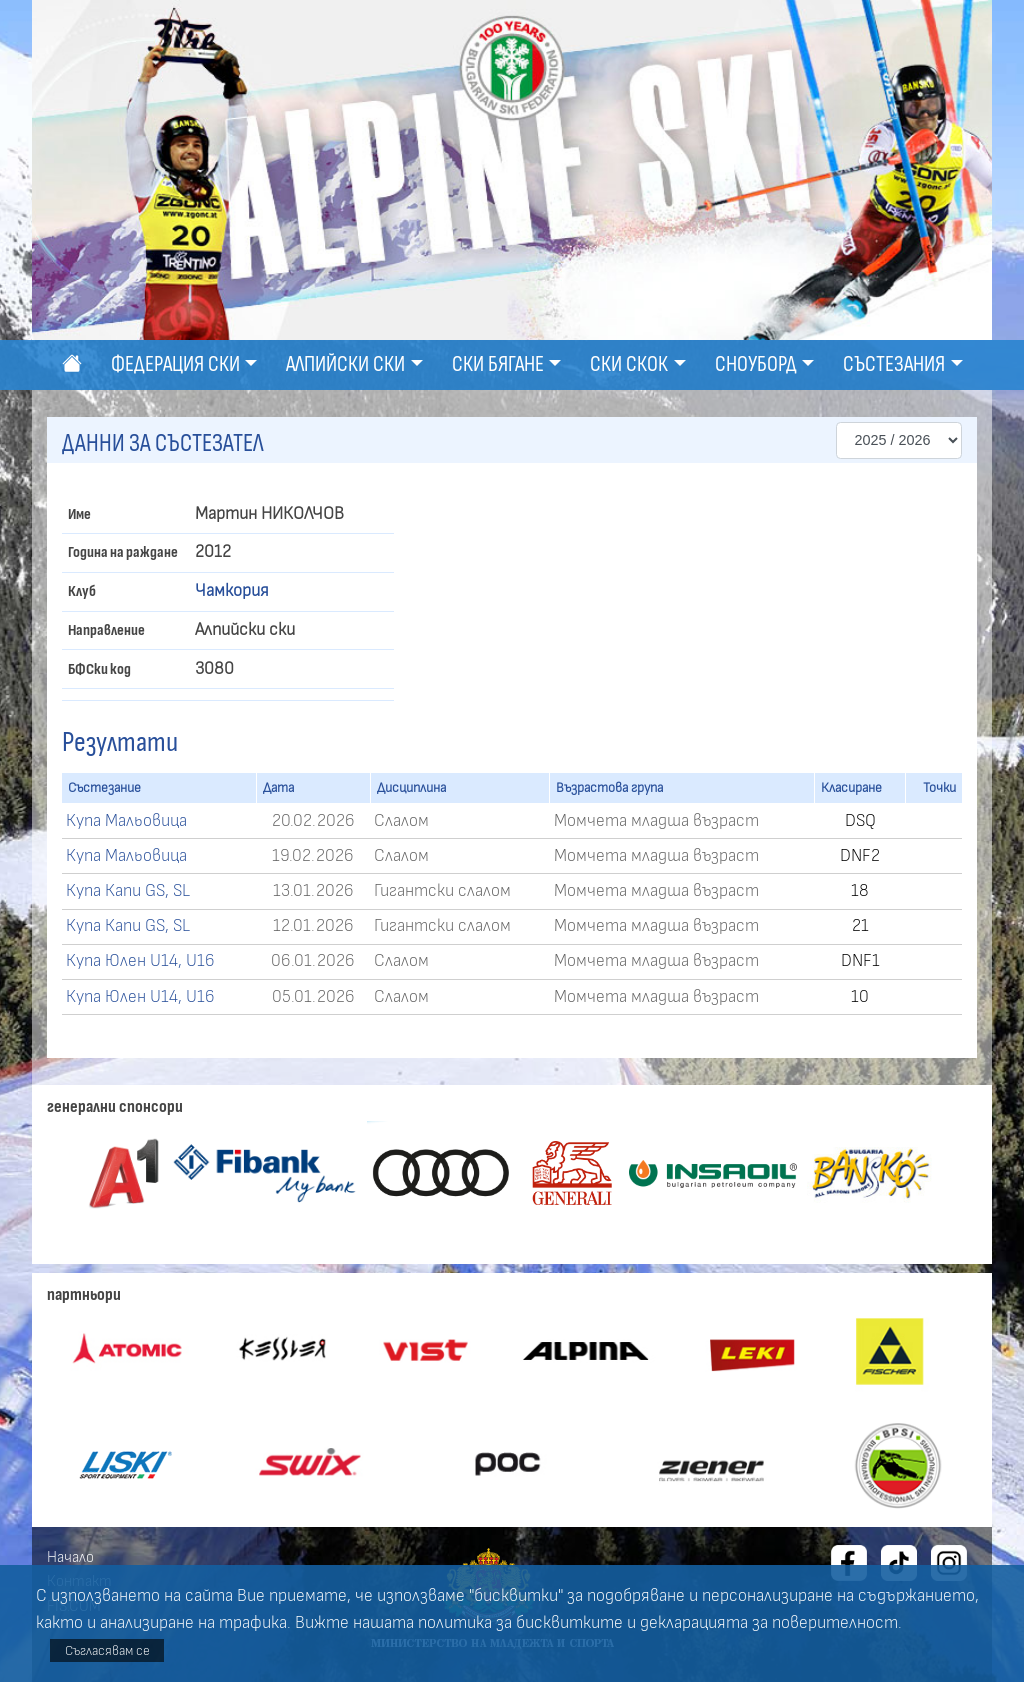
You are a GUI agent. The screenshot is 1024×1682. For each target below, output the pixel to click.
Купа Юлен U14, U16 (140, 961)
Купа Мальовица (126, 821)
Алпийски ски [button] (345, 364)
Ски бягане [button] (498, 364)
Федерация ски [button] (175, 364)
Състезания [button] (894, 364)
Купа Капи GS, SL (128, 891)
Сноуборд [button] (756, 364)
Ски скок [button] (629, 364)
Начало (70, 1557)
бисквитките (569, 1623)
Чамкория (232, 591)
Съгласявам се (107, 1650)
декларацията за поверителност (769, 1623)
